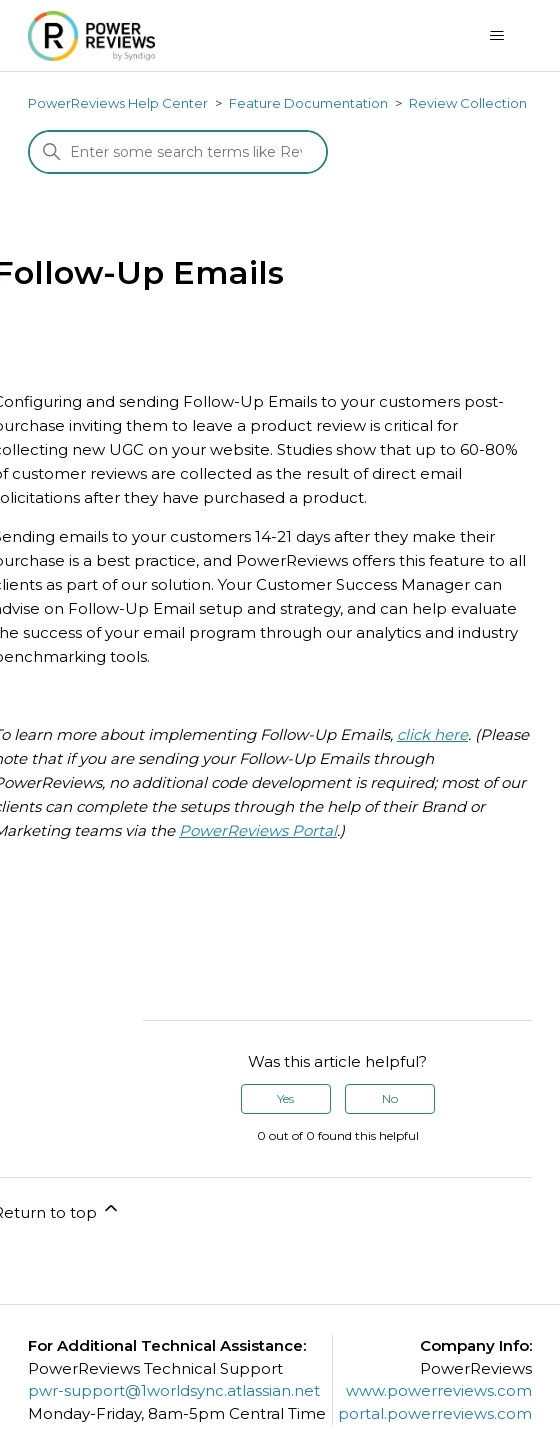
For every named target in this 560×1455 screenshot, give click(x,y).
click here (432, 734)
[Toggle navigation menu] (496, 36)
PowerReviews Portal (258, 830)
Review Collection (468, 103)
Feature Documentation (308, 103)
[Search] (178, 152)
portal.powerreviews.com (435, 1413)
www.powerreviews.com (439, 1390)
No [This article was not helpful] (390, 1098)
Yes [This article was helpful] (285, 1098)
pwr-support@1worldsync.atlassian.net (174, 1390)
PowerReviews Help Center (118, 103)
